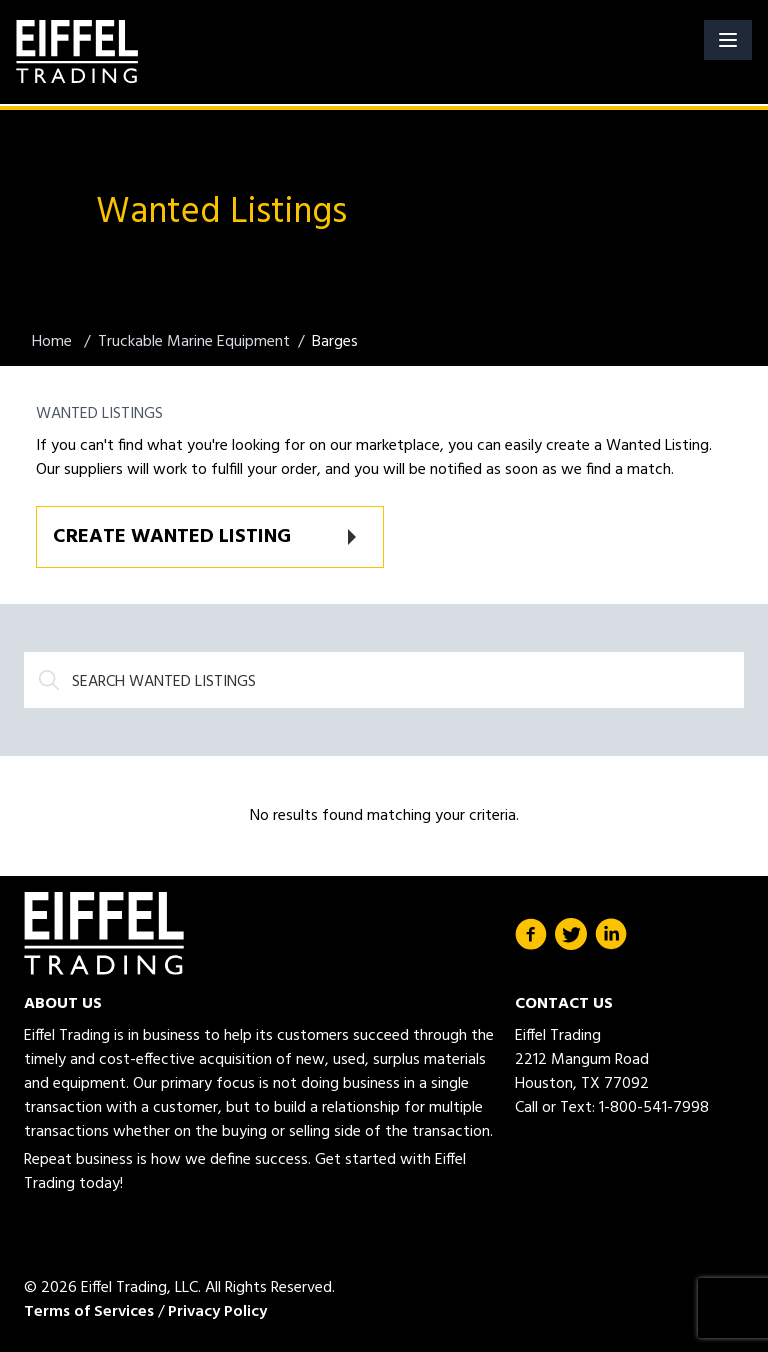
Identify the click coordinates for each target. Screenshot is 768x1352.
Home (54, 342)
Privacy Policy (217, 1312)
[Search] (384, 680)
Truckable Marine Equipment (194, 342)
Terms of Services (89, 1312)
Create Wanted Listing (172, 537)
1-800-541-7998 (654, 1108)
